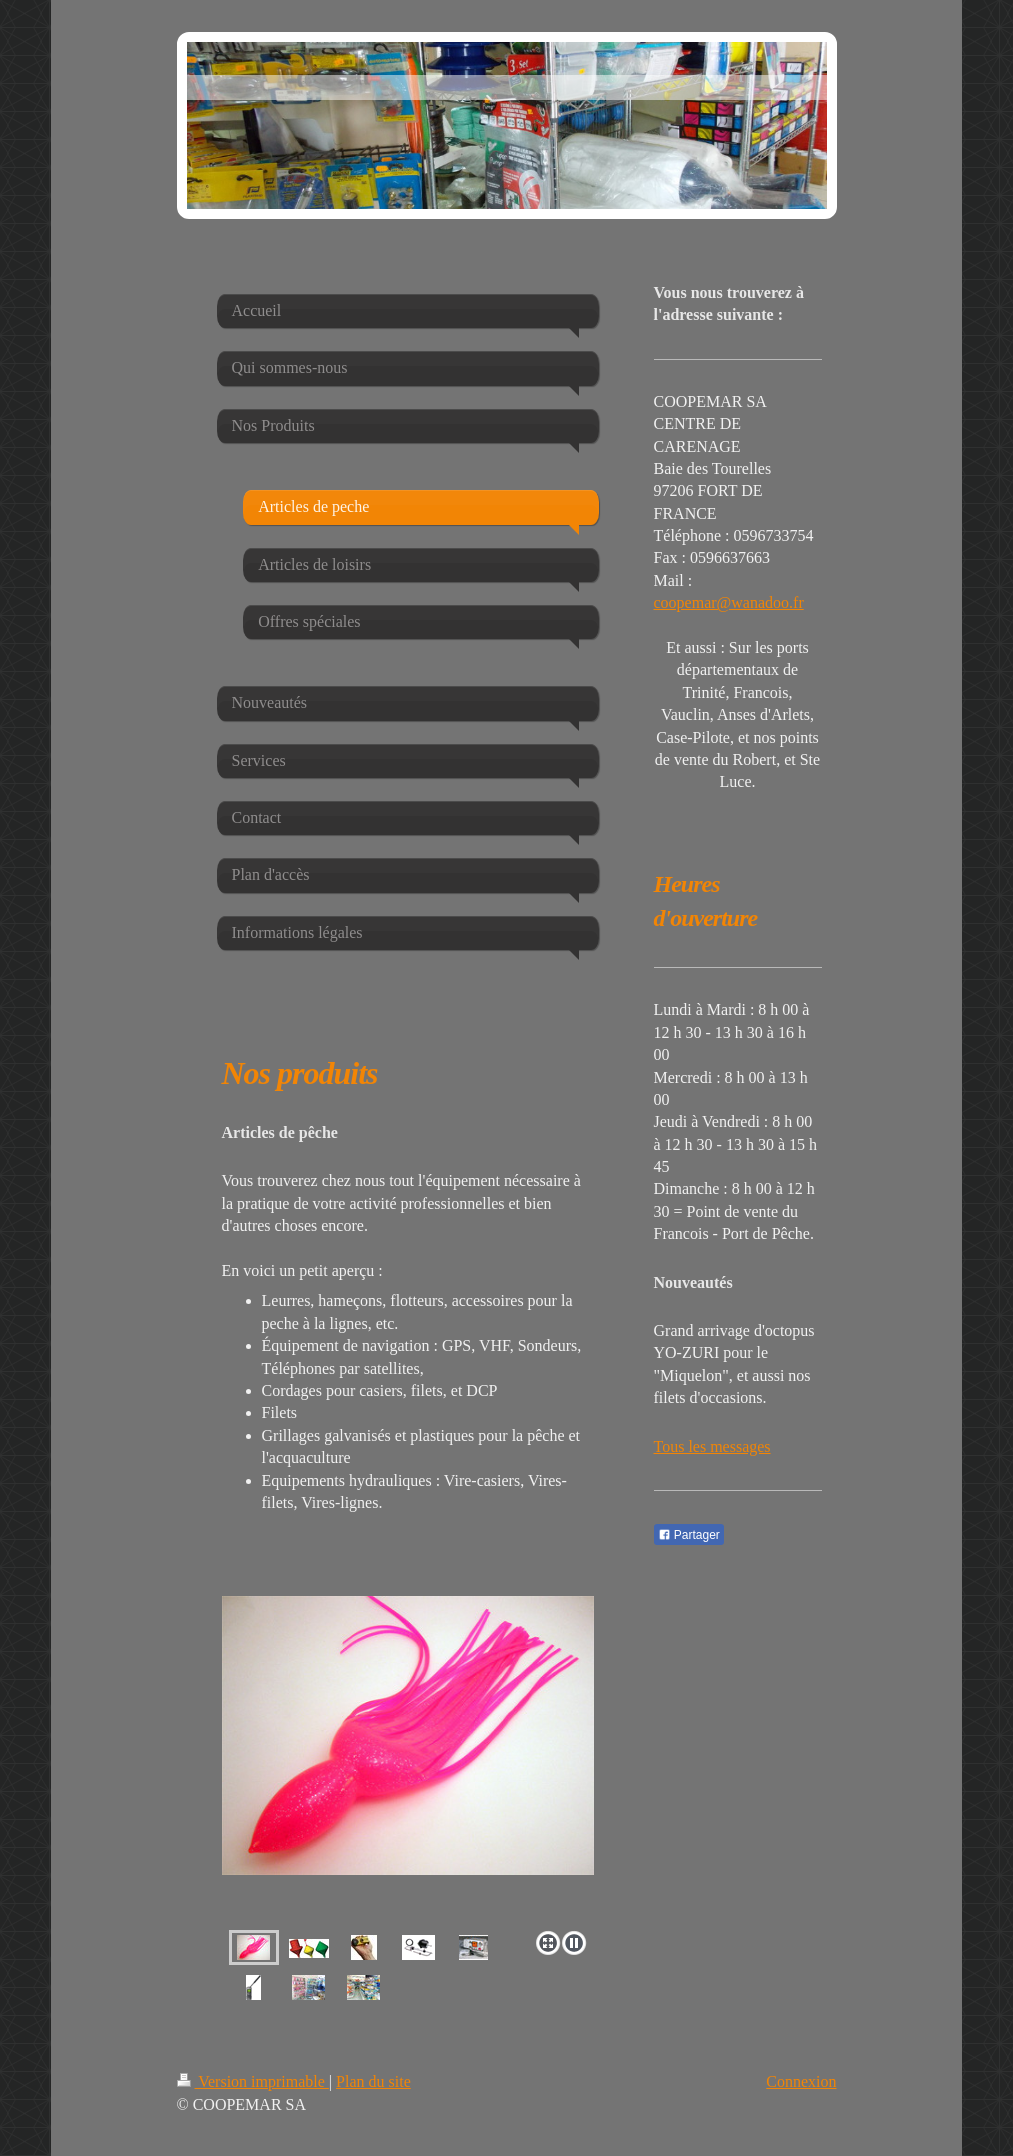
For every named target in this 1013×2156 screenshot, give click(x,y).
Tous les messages (712, 1446)
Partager (689, 1535)
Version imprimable (253, 2081)
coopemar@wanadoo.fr (729, 602)
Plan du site (373, 2081)
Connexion (801, 2081)
